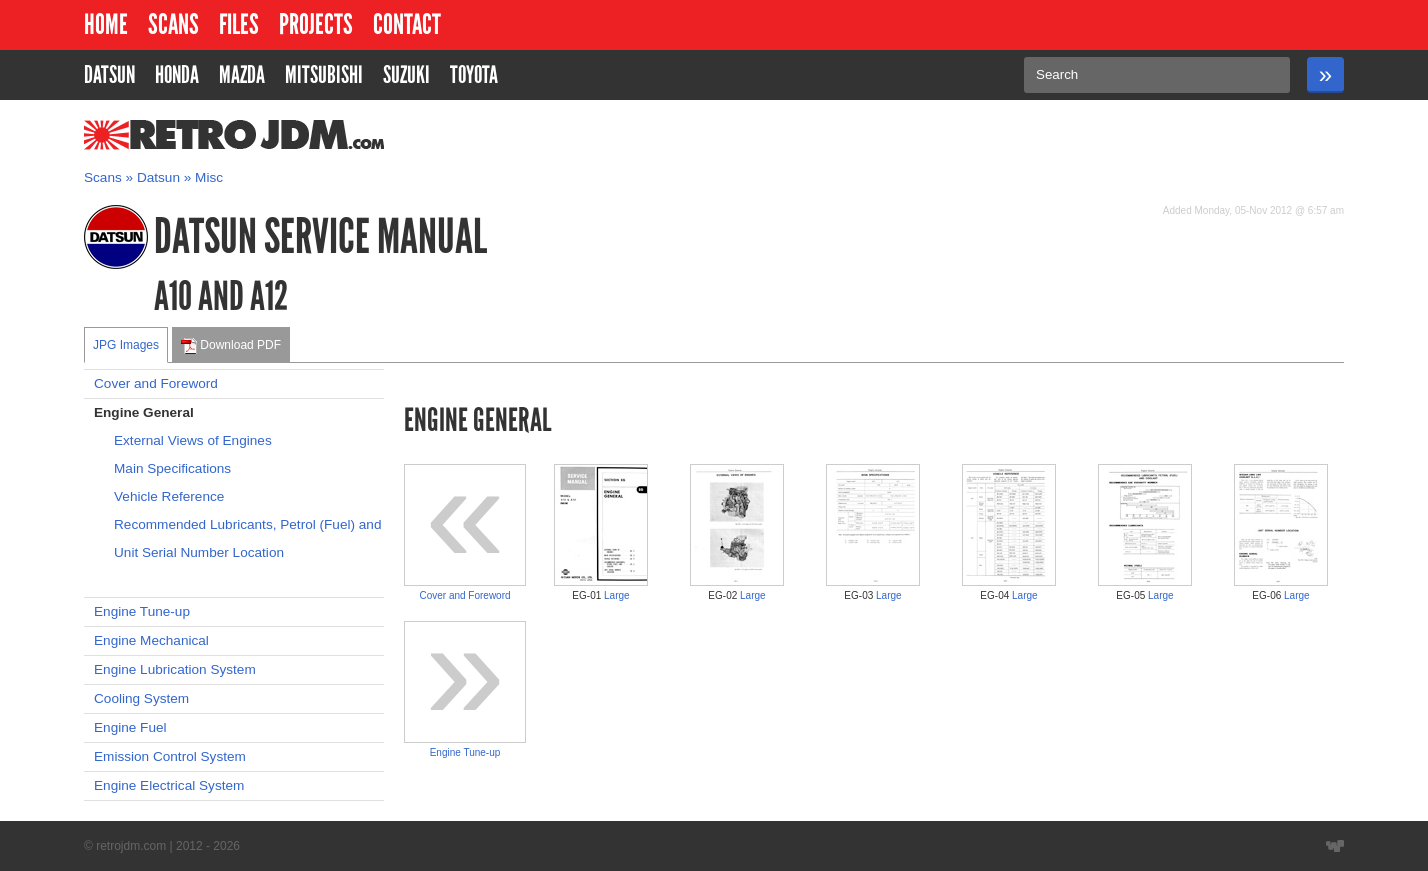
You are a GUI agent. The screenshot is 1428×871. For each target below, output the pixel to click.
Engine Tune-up (142, 611)
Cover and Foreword (156, 383)
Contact (407, 24)
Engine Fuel (130, 727)
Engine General (144, 412)
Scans (173, 24)
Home (106, 24)
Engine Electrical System (169, 785)
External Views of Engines (193, 440)
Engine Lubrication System (175, 669)
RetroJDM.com (182, 135)
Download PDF (231, 346)
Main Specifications (172, 468)
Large (617, 595)
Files (239, 24)
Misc (209, 177)
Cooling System (141, 698)
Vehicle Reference (169, 496)
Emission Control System (170, 756)
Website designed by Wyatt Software (1335, 846)
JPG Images (126, 345)
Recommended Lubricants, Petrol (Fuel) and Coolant (249, 524)
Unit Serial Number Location (199, 552)
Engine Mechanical (151, 640)
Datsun (158, 177)
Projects (316, 24)
